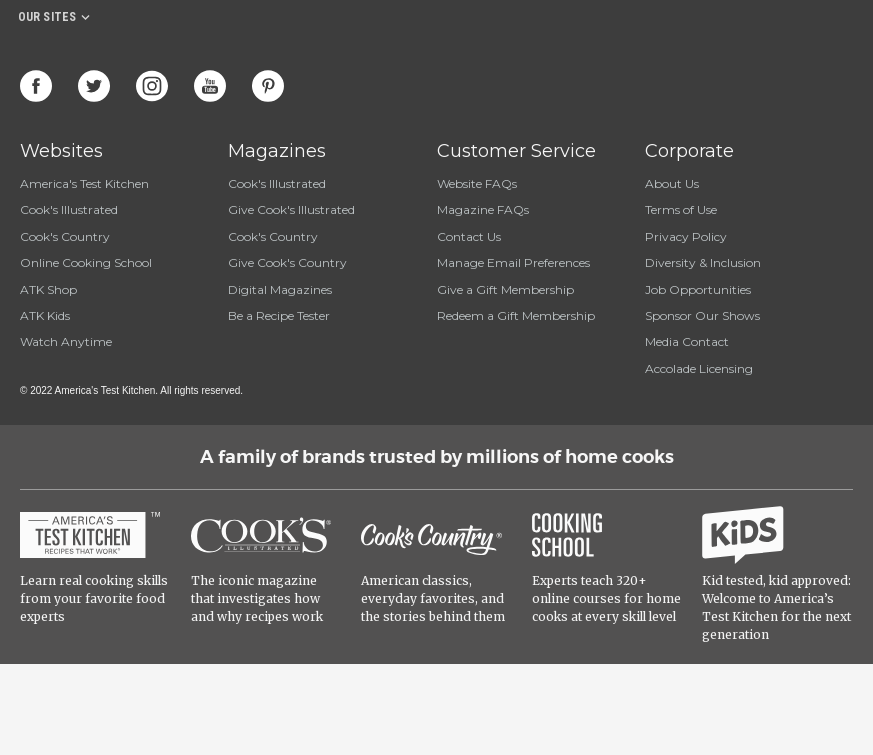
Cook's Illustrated (69, 209)
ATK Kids (45, 315)
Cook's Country (65, 236)
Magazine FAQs (483, 209)
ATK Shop (48, 289)
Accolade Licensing (699, 368)
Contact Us (469, 236)
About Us (672, 183)
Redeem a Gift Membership (516, 315)
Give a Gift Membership (505, 289)
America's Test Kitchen (84, 183)
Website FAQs (477, 183)
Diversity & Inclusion (703, 262)
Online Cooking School (86, 262)
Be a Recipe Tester (279, 315)
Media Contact (687, 341)
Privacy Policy (686, 236)
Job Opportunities (698, 289)
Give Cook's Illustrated (291, 209)
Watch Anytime (66, 341)
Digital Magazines (280, 289)
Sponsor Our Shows (702, 315)
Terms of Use (681, 209)
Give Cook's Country (287, 262)
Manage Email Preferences (513, 262)
